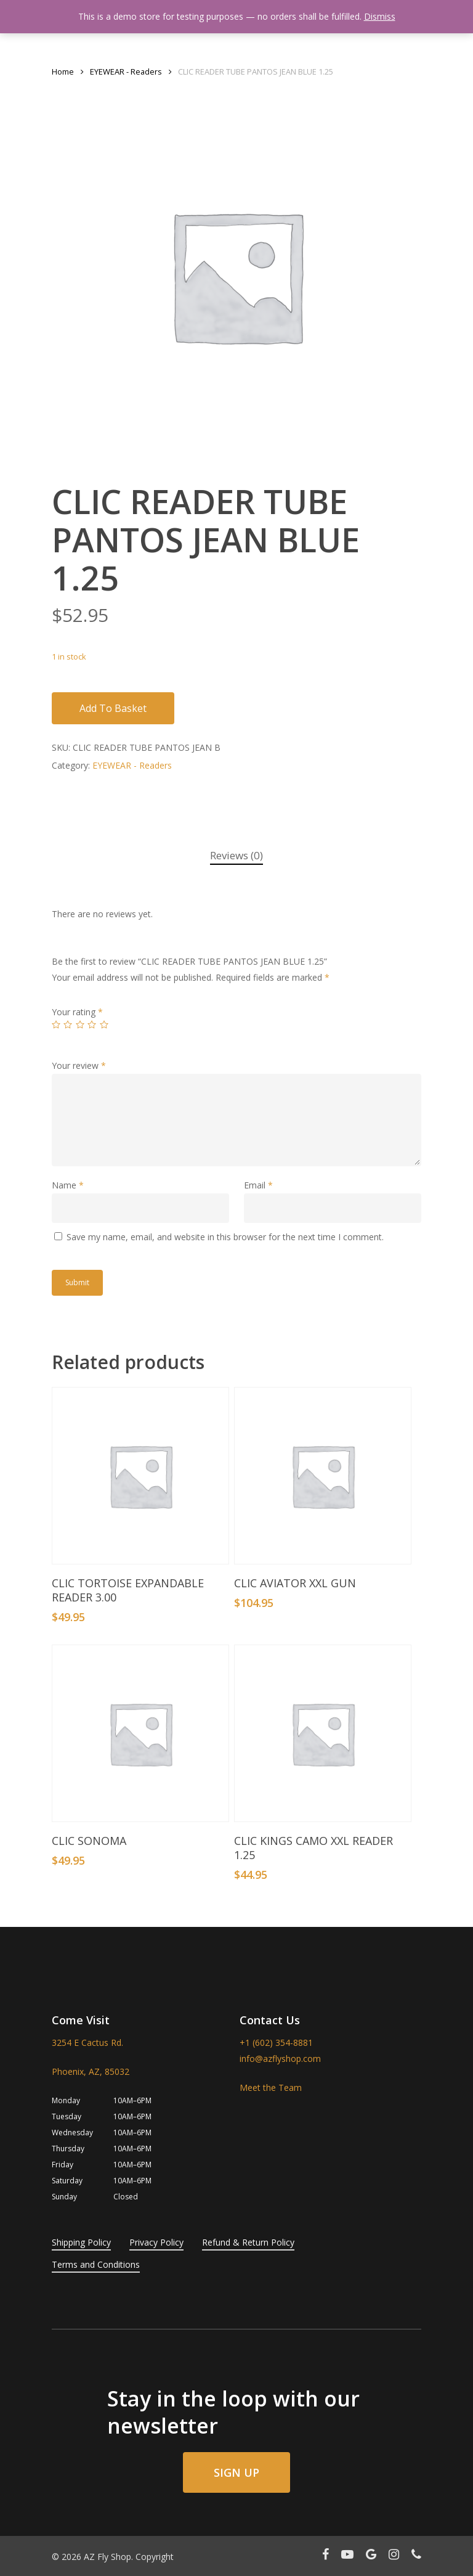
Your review (79, 1065)
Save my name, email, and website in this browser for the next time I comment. (225, 1237)
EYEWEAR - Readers (126, 71)
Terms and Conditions (96, 2264)
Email (258, 1185)
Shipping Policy (81, 2242)
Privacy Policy (156, 2242)
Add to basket (113, 708)
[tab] (236, 855)
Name (68, 1185)
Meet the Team (271, 2087)
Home (63, 71)
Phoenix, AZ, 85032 (90, 2071)
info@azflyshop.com (280, 2058)
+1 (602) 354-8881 (276, 2042)
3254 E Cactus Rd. (87, 2042)
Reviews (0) (236, 855)
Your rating (77, 1012)
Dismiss (379, 16)
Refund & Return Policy (248, 2242)
